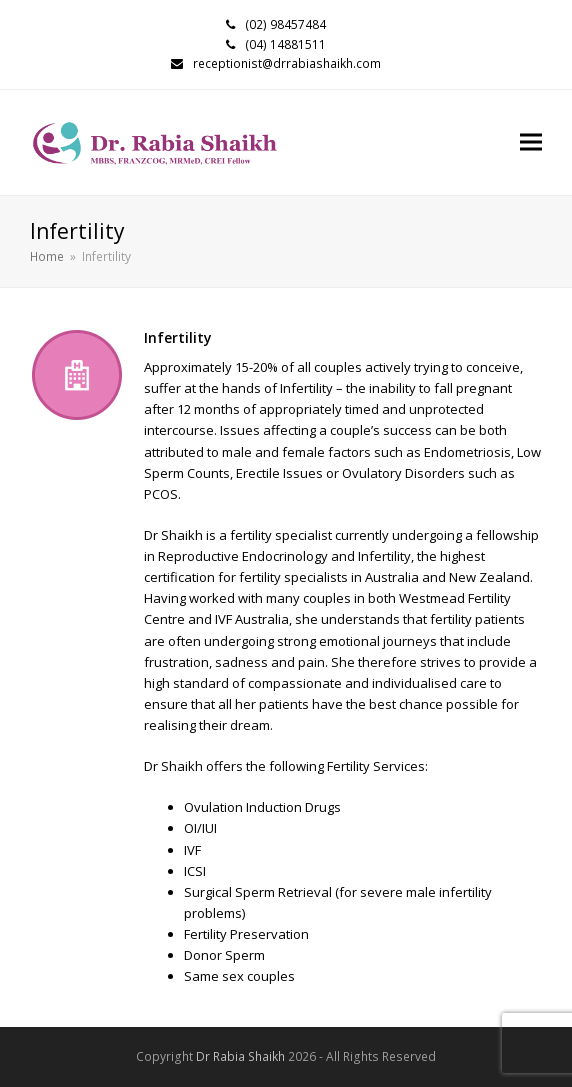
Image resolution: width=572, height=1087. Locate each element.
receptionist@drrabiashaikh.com (287, 63)
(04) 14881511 (285, 44)
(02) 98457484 (285, 24)
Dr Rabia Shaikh (240, 1056)
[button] (531, 142)
